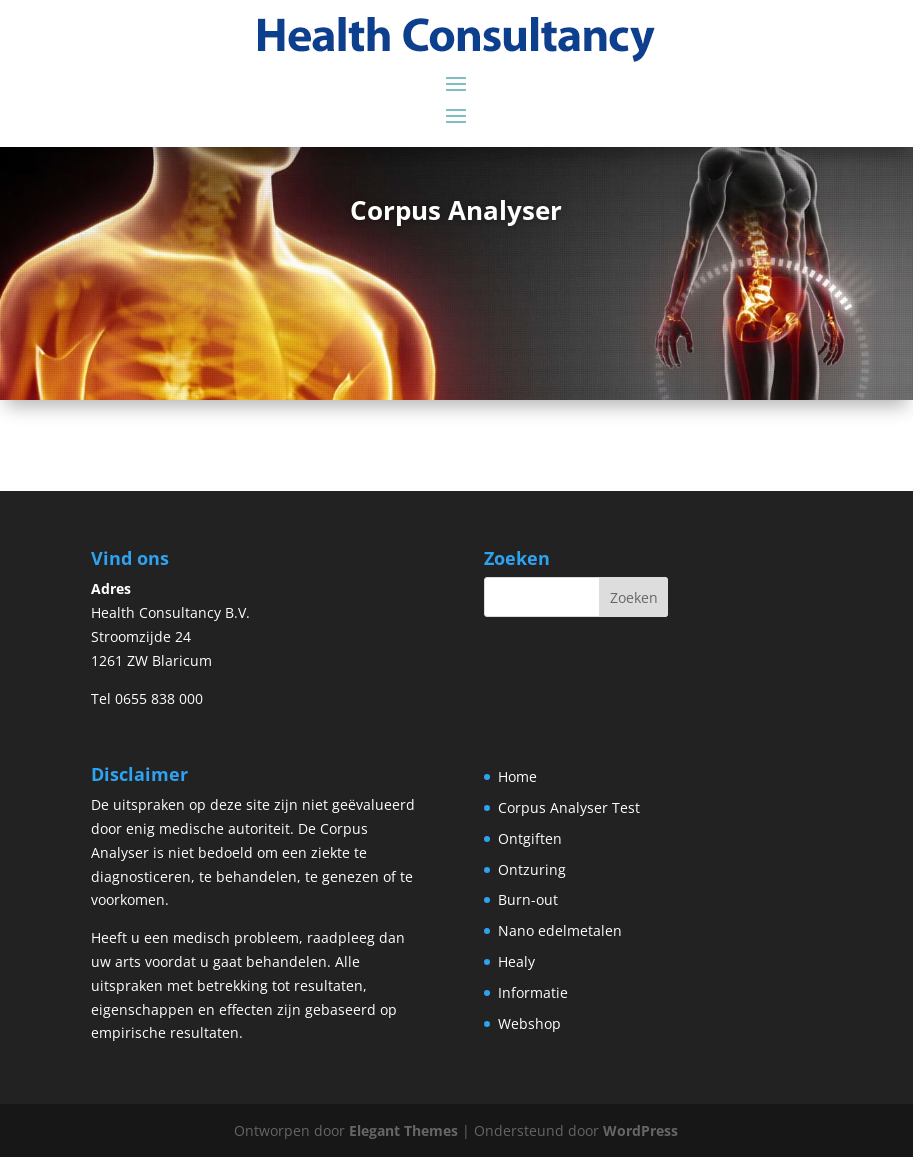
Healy (516, 961)
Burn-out (528, 899)
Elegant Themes (403, 1130)
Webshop (529, 1023)
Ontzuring (532, 869)
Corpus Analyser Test (569, 807)
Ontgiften (530, 838)
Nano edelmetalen (560, 930)
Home (517, 776)
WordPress (640, 1130)
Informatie (533, 992)
